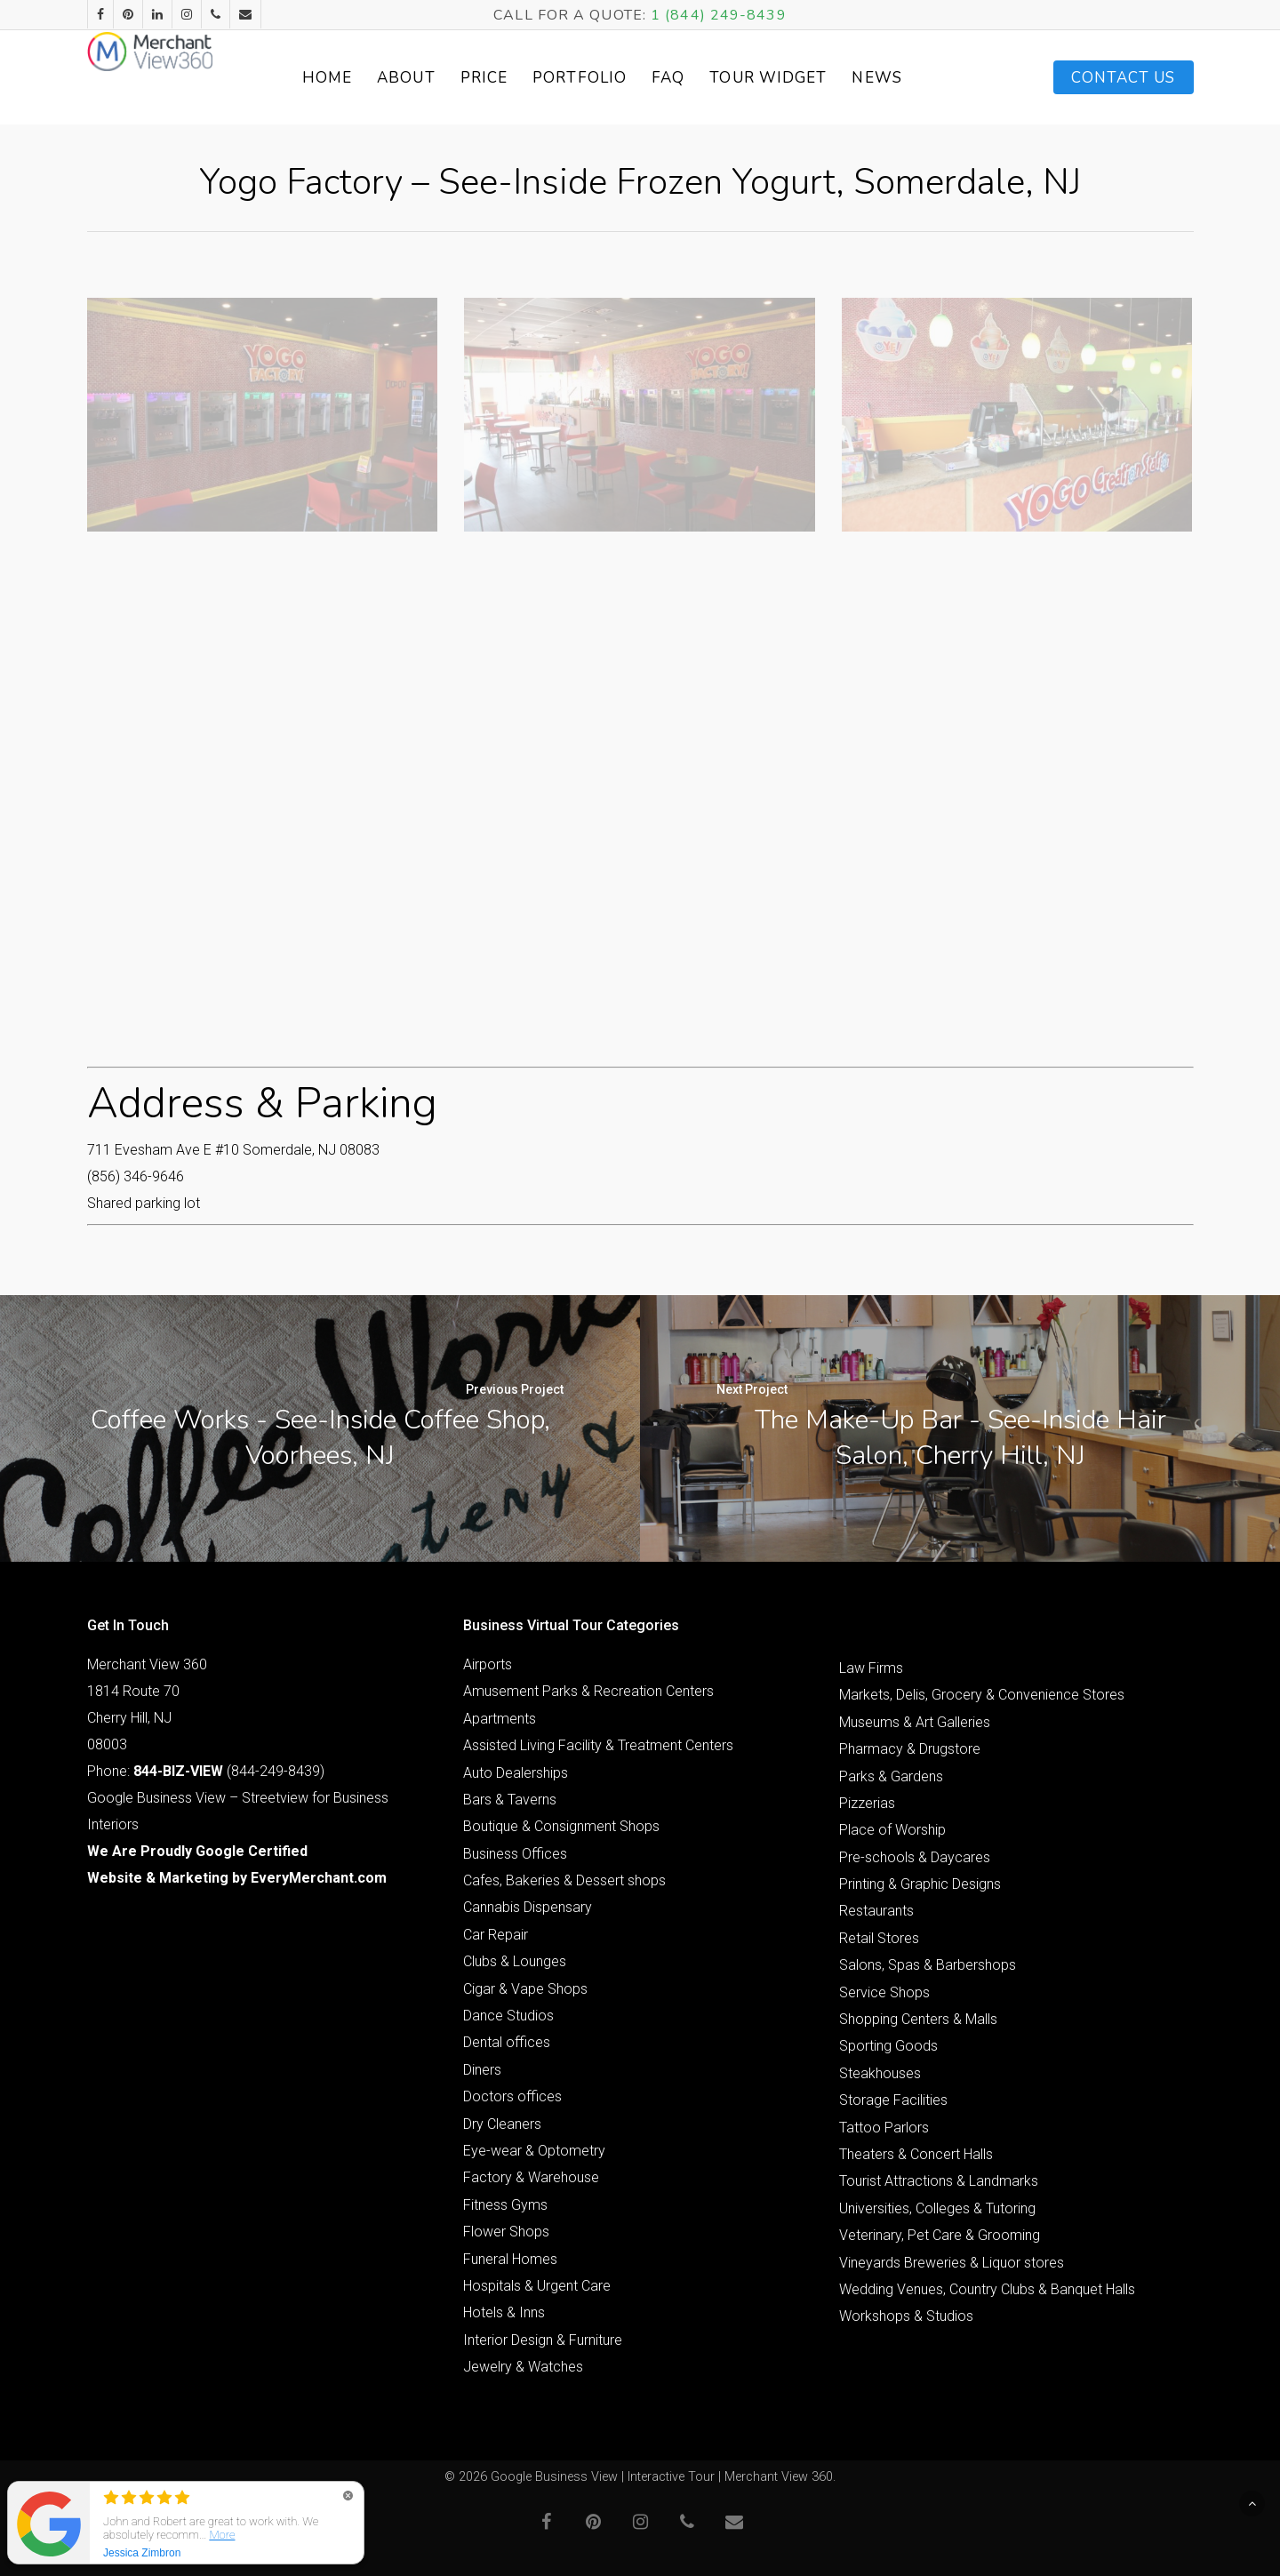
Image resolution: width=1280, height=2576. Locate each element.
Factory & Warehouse (531, 2177)
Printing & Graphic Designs (920, 1884)
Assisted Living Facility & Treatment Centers (598, 1745)
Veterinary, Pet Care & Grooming (939, 2235)
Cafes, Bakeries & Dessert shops (564, 1880)
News (915, 77)
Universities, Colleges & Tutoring (937, 2208)
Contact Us (1123, 77)
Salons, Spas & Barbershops (927, 1964)
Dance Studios (508, 2015)
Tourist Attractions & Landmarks (938, 2180)
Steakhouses (880, 2073)
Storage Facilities (893, 2100)
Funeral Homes (510, 2259)
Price (522, 77)
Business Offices (515, 1853)
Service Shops (884, 1992)
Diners (482, 2069)
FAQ (706, 77)
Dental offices (506, 2042)
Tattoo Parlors (884, 2127)
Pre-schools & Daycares (914, 1857)
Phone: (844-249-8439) (205, 1771)
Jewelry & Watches (523, 2366)
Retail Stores (879, 1938)
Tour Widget (806, 77)
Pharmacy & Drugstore (909, 1748)
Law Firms (871, 1668)
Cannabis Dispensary (527, 1907)
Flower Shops (506, 2231)
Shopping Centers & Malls (918, 2019)
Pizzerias (867, 1803)
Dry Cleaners (502, 2124)
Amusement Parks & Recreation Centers (588, 1691)
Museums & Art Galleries (914, 1722)
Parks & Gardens (891, 1776)
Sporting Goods (888, 2045)
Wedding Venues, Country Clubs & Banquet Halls (987, 2289)
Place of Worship (892, 1829)
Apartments (499, 1718)
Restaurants (876, 1910)
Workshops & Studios (906, 2316)
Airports (487, 1664)
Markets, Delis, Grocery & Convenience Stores (981, 1694)
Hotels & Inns (504, 2312)
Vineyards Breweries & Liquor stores (951, 2262)
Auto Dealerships (515, 1772)
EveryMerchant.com (319, 1877)
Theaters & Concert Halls (916, 2154)
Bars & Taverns (509, 1799)
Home (364, 77)
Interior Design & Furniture (542, 2340)
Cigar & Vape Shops (525, 1988)
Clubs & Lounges (514, 1961)
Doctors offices (512, 2096)
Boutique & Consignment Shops (561, 1826)
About (444, 77)
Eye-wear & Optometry (534, 2150)
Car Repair (495, 1934)
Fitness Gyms (505, 2204)
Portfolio (618, 77)
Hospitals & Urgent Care (537, 2285)
